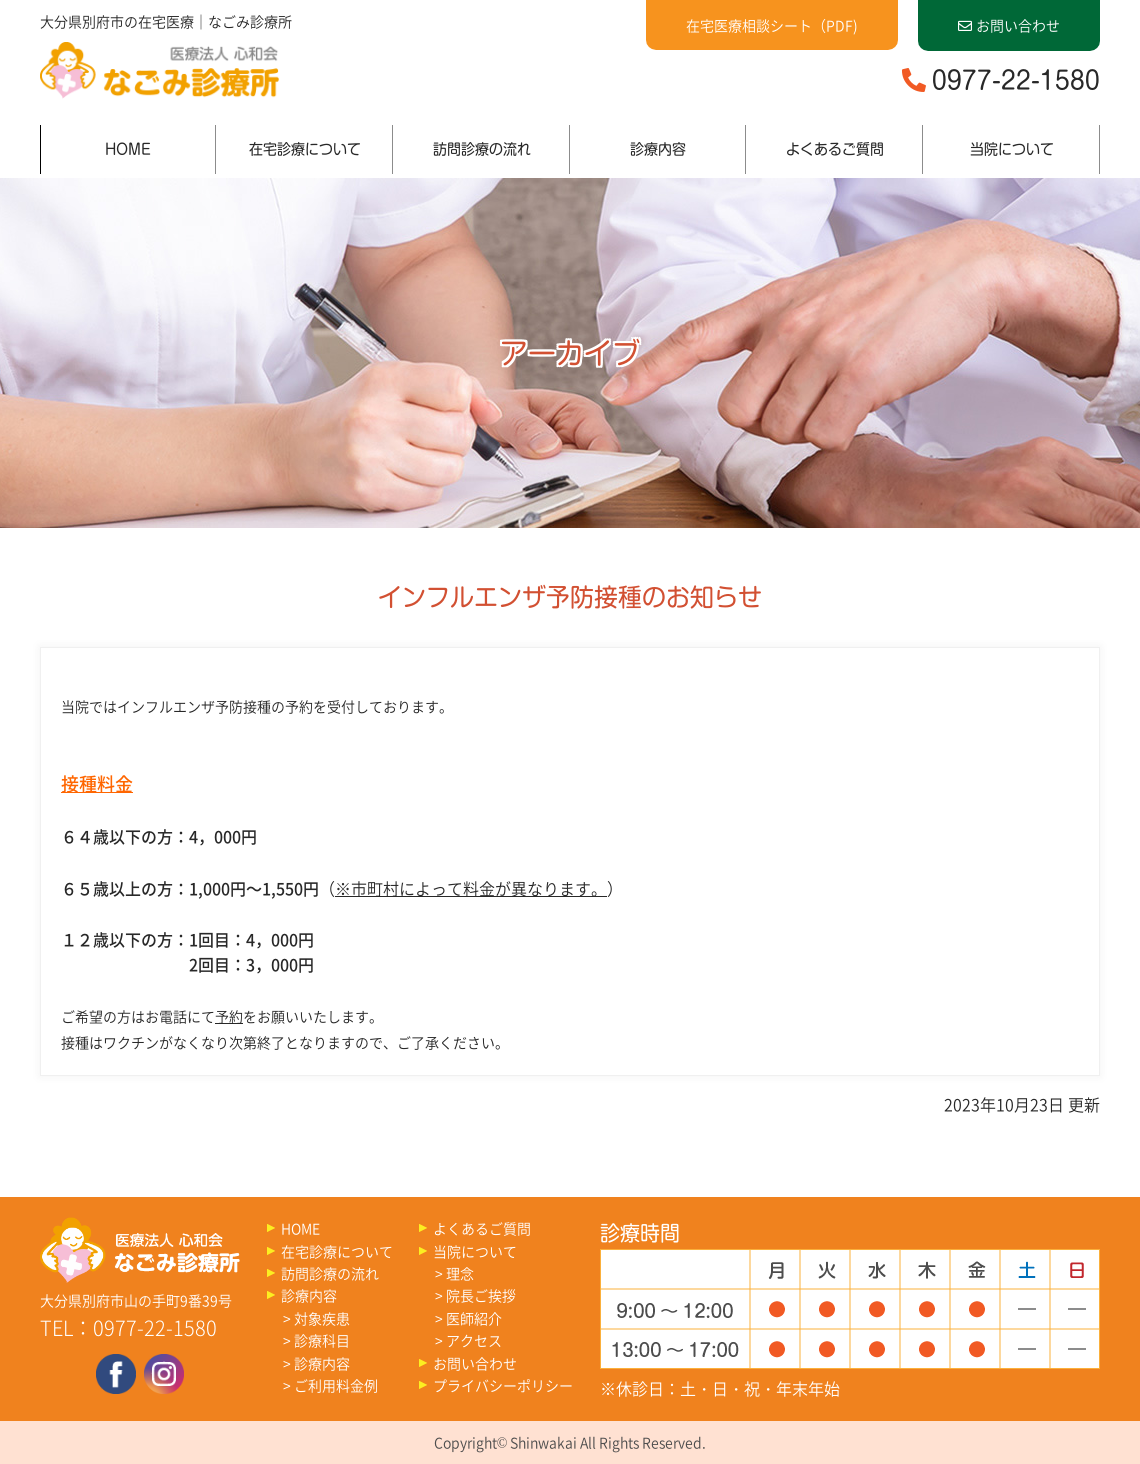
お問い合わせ (1009, 25)
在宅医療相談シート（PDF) (772, 25)
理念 (460, 1273)
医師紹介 (474, 1318)
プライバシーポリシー (503, 1385)
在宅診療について (305, 149)
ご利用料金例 (336, 1385)
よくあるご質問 (835, 149)
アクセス (474, 1340)
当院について (1012, 149)
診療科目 (322, 1340)
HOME (128, 149)
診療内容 (658, 149)
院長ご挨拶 (481, 1295)
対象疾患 (322, 1318)
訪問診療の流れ (482, 149)
